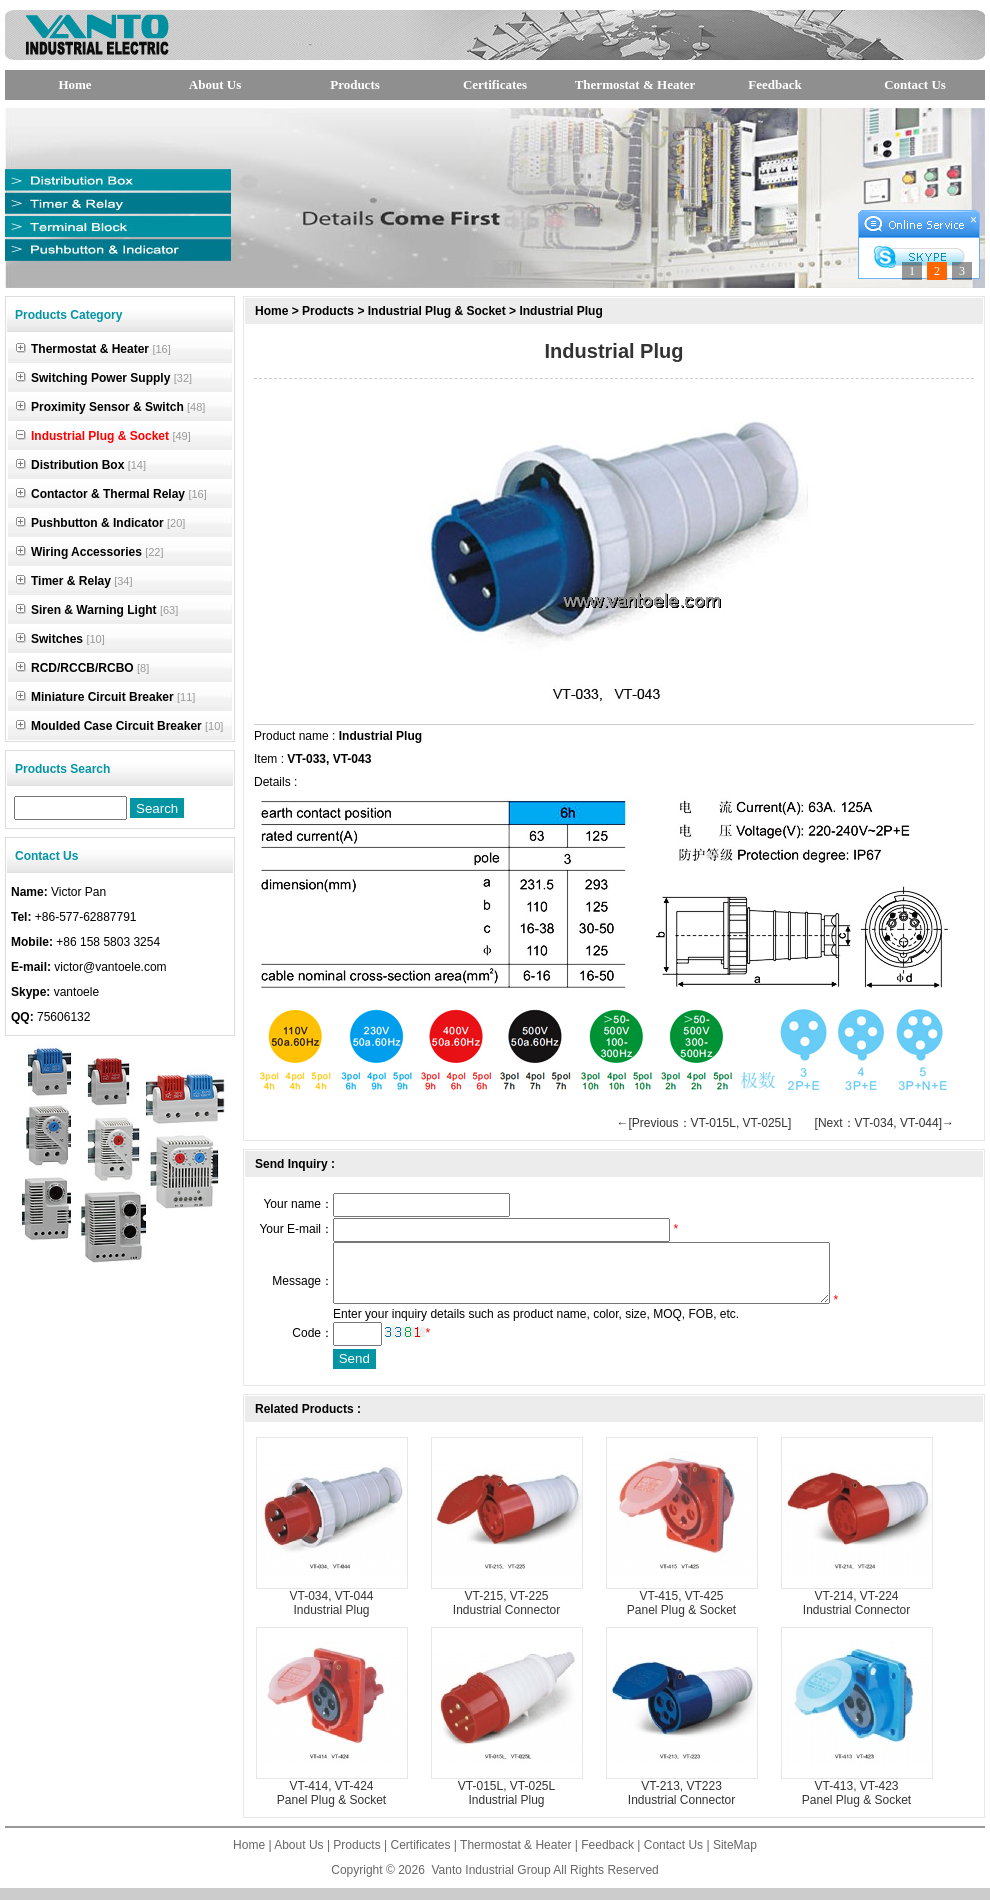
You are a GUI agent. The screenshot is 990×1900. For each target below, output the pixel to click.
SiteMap (735, 1857)
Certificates (495, 84)
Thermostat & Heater (635, 84)
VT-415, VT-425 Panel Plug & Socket (681, 1615)
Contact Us (915, 84)
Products (355, 84)
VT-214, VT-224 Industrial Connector (856, 1615)
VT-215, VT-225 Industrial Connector (506, 1615)
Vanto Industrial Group (491, 1882)
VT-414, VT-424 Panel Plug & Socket (331, 1805)
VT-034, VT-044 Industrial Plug (331, 1615)
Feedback (774, 84)
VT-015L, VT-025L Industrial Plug (506, 1805)
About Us (215, 84)
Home (74, 84)
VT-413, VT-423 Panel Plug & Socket (856, 1805)
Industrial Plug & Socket (437, 311)
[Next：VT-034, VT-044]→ (884, 1123)
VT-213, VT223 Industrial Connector (681, 1805)
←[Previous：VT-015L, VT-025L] (704, 1123)
